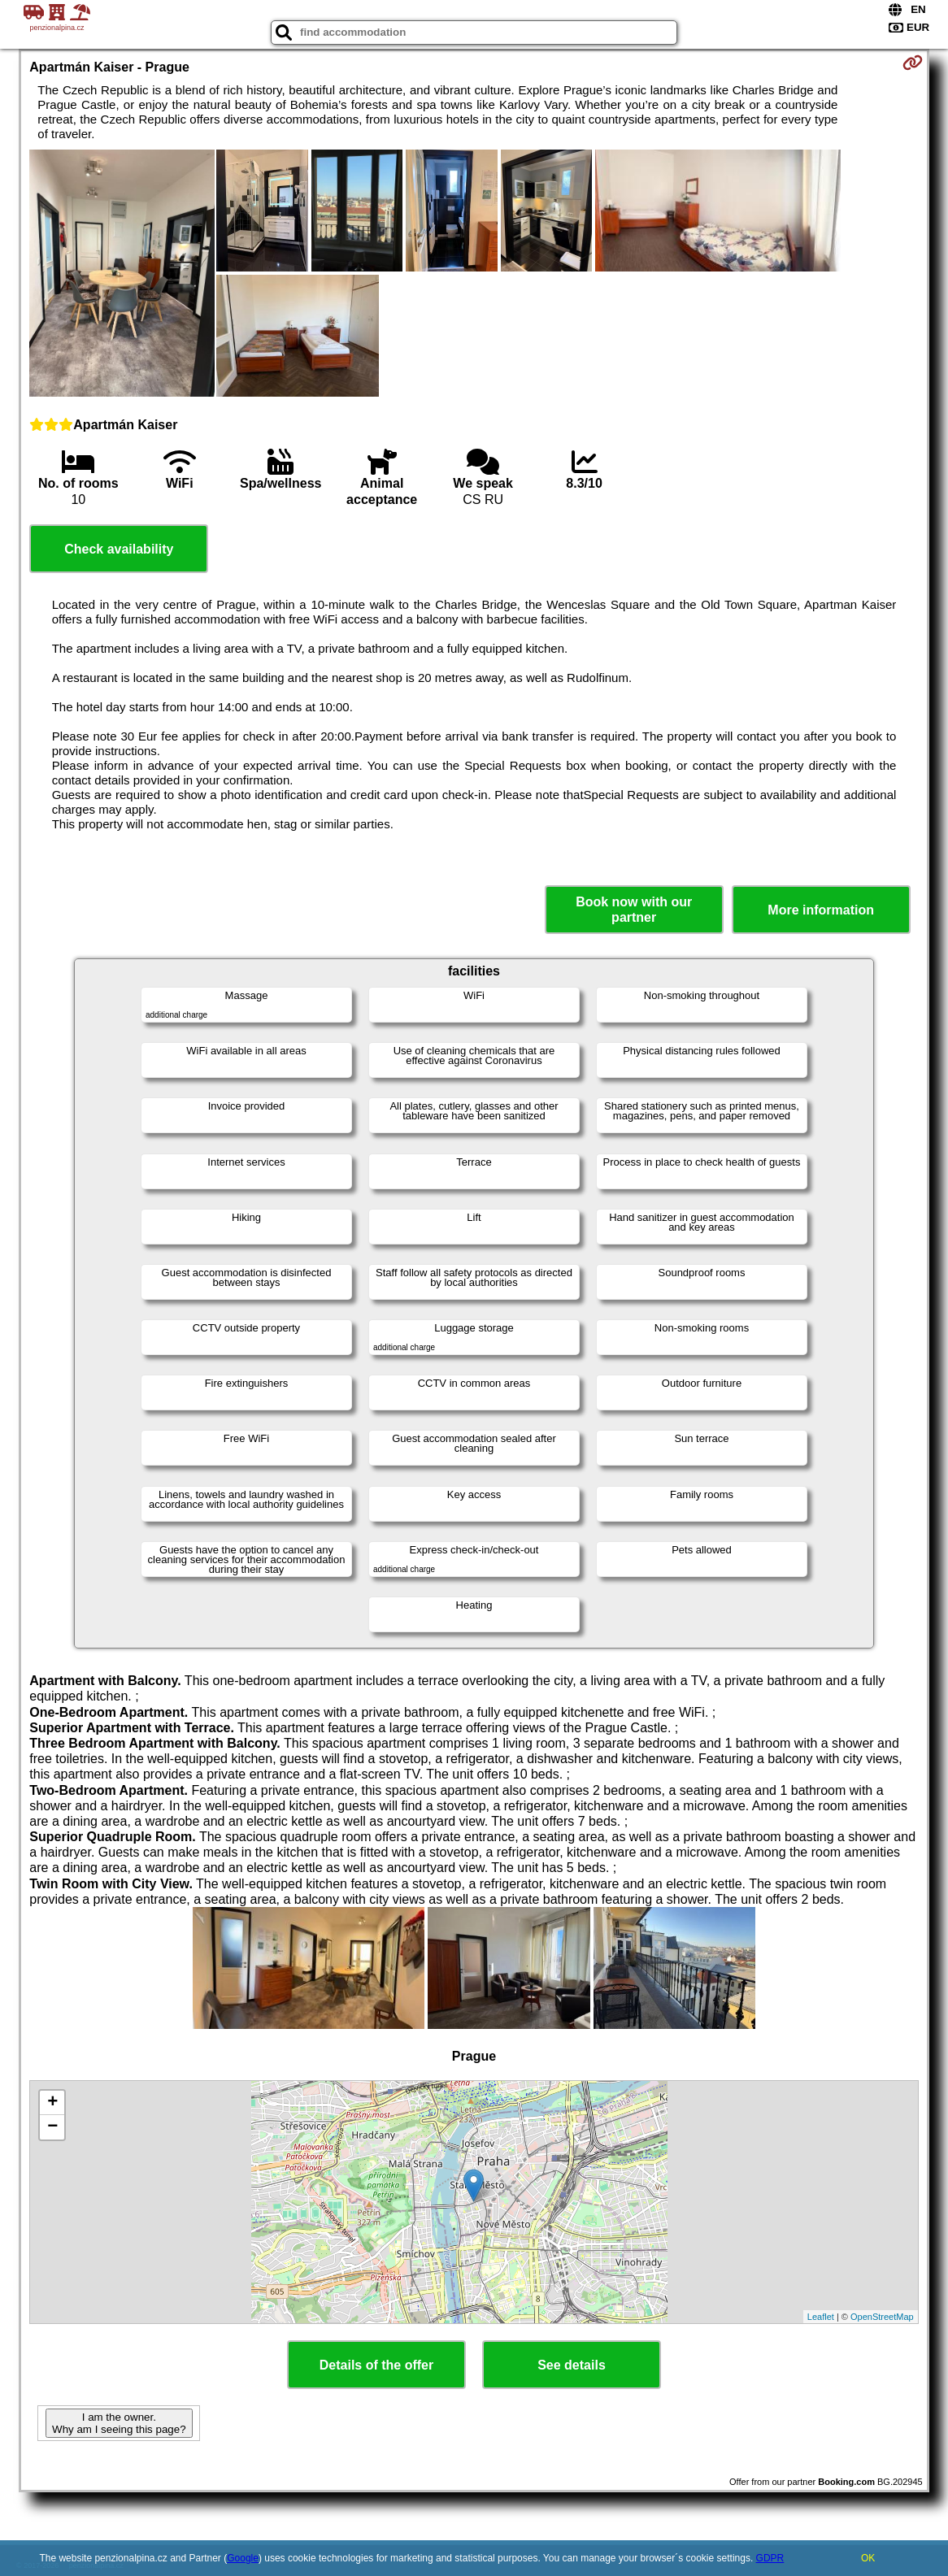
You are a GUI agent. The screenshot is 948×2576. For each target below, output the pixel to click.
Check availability (118, 549)
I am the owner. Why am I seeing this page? (118, 2423)
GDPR (770, 2558)
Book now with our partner (634, 909)
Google (243, 2558)
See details (571, 2365)
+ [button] (52, 2103)
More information (821, 910)
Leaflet (820, 2317)
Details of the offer (376, 2365)
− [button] (52, 2127)
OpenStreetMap (882, 2317)
